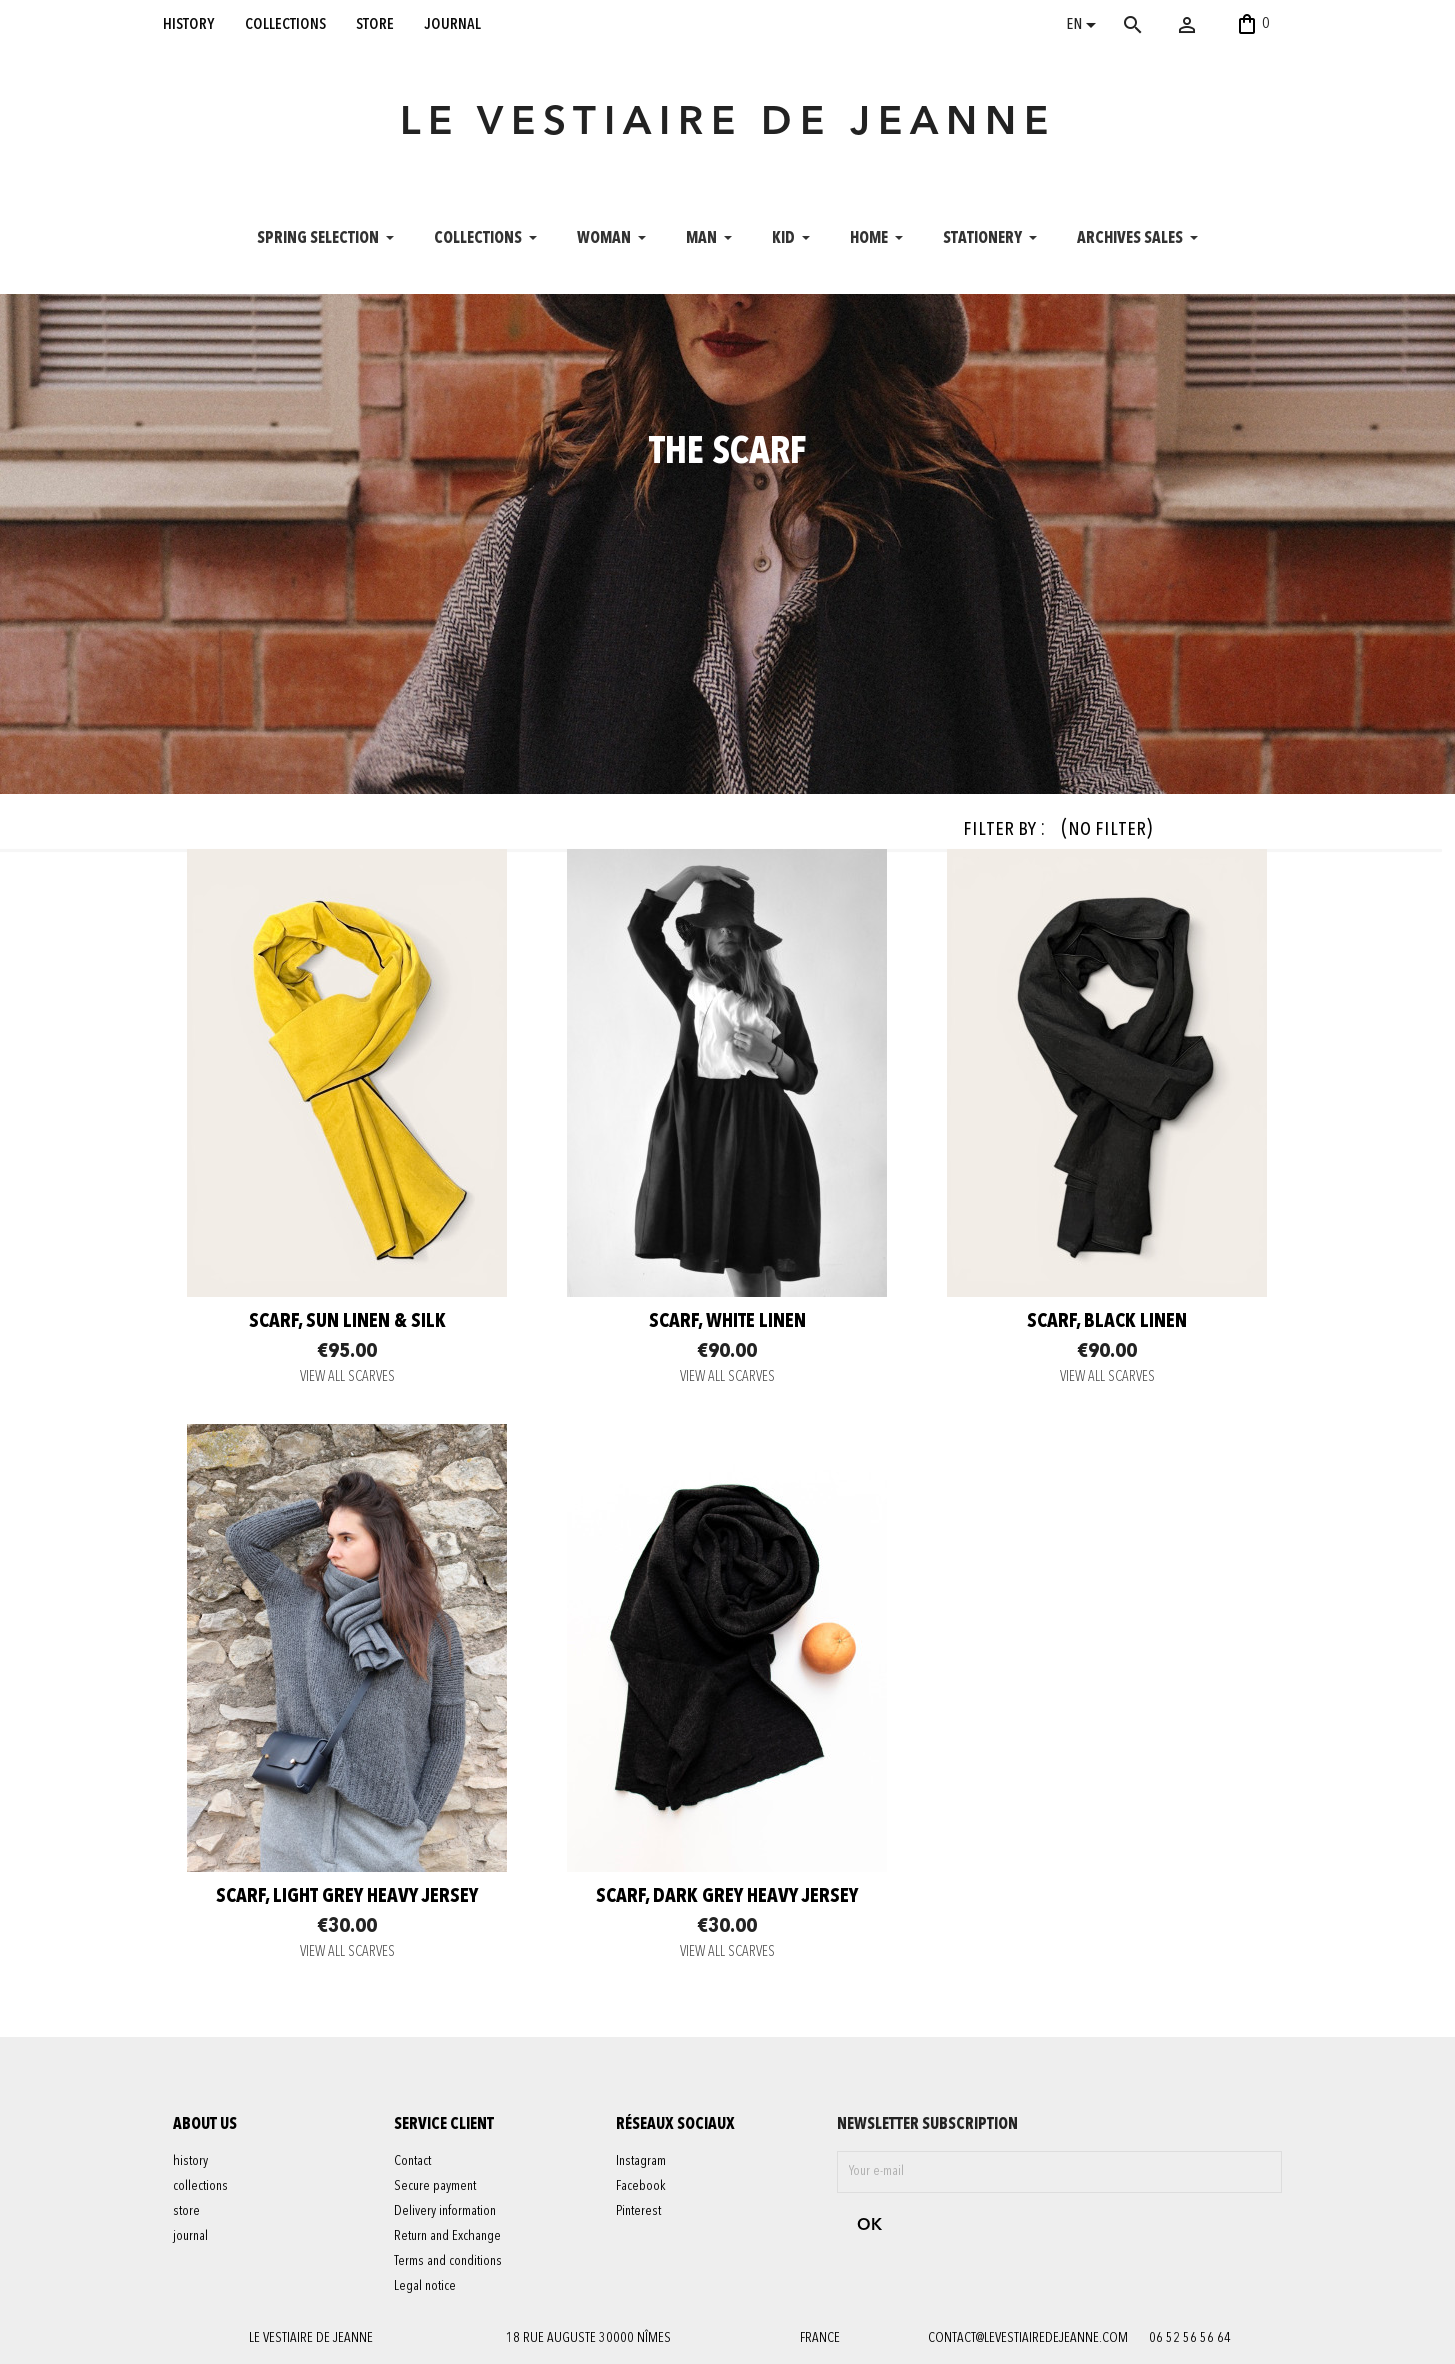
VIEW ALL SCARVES (347, 1377)
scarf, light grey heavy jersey (347, 1897)
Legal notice (425, 2286)
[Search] (1162, 25)
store (375, 24)
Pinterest (638, 2211)
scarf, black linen (1107, 1322)
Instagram (641, 2161)
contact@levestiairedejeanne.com (1028, 2338)
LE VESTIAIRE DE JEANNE (728, 124)
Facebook (641, 2186)
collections (285, 24)
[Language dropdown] (1084, 27)
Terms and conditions (448, 2261)
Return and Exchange (447, 2236)
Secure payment (435, 2186)
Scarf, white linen (727, 1322)
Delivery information (445, 2211)
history (188, 24)
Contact (412, 2161)
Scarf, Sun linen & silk (347, 1322)
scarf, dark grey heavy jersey (727, 1897)
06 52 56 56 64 (1190, 2338)
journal (453, 24)
